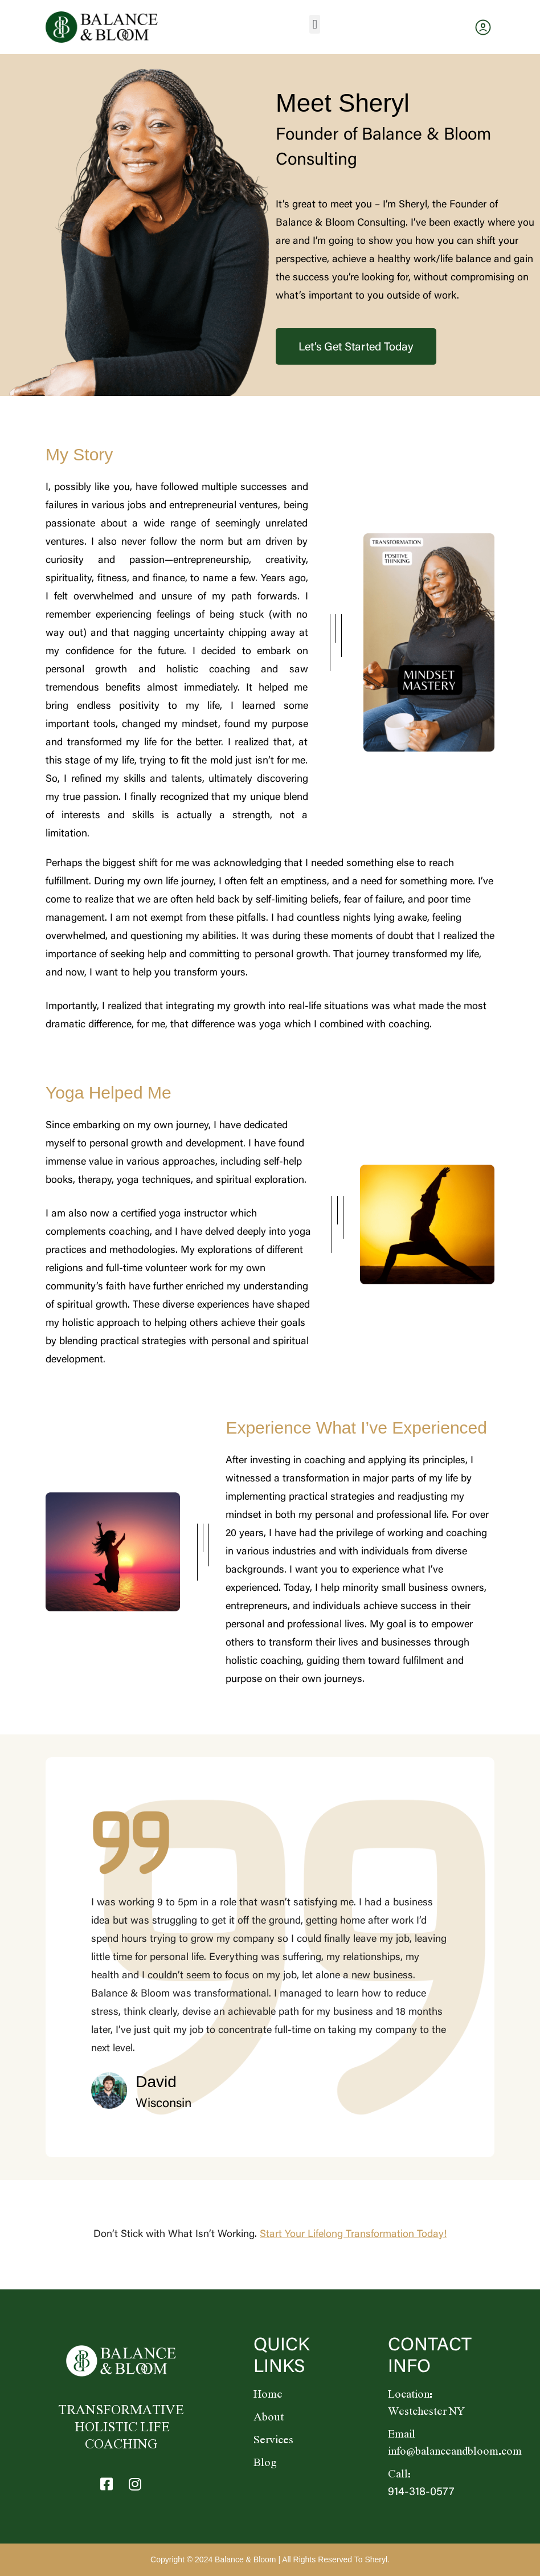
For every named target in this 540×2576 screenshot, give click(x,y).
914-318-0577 (421, 2492)
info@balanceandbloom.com (455, 2452)
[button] (314, 24)
